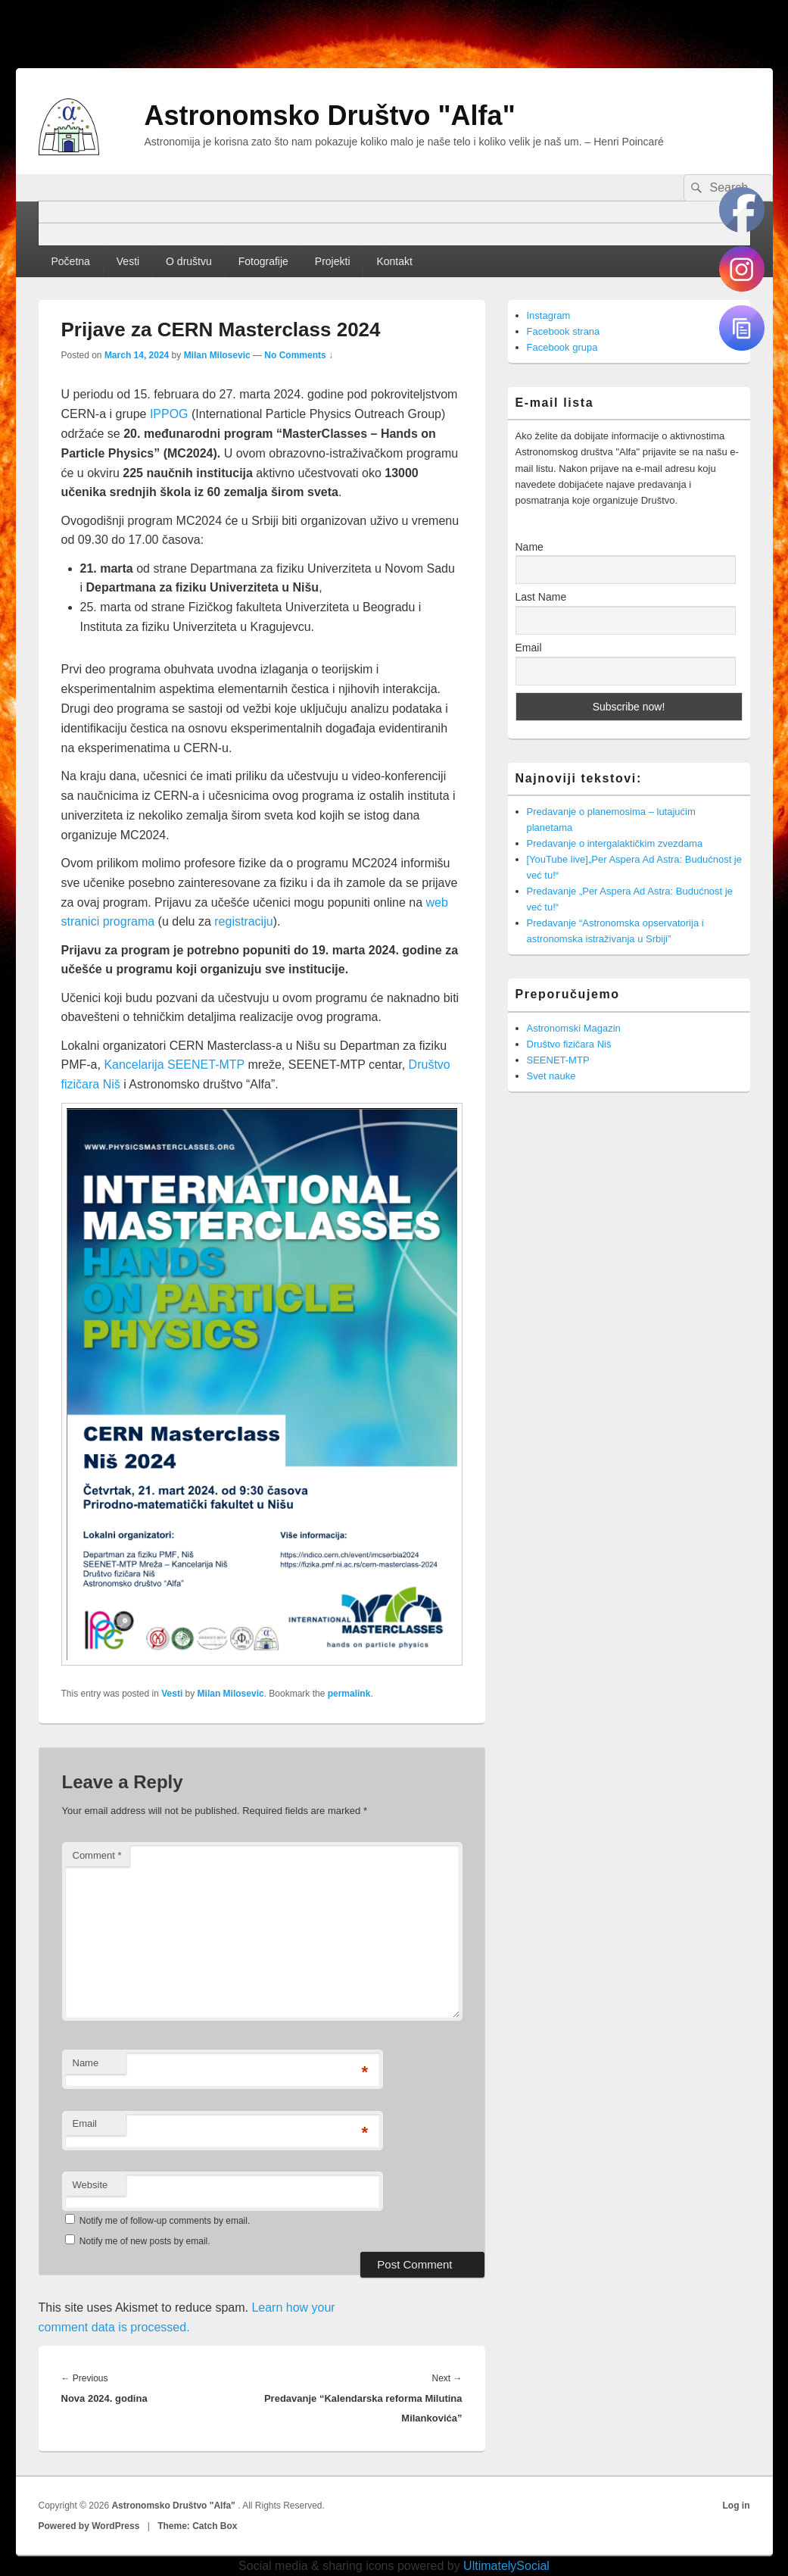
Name (86, 2063)
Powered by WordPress (89, 2526)
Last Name (541, 597)
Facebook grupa (562, 347)
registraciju (243, 921)
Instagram (549, 315)
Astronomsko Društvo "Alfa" (330, 115)
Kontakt (394, 261)
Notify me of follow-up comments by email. (164, 2220)
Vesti (128, 261)
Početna (70, 261)
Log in (736, 2505)
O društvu (189, 261)
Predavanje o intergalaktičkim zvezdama (615, 843)
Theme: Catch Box (197, 2526)
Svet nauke (551, 1076)
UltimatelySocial (506, 2565)
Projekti (332, 261)
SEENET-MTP (558, 1060)
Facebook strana (563, 331)
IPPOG (169, 413)
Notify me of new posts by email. (144, 2241)
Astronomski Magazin (574, 1028)
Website (90, 2184)
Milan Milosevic (217, 355)
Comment (97, 1855)
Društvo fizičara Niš (569, 1044)
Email (85, 2123)
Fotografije (263, 261)
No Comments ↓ (298, 355)
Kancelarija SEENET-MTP (174, 1064)
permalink (349, 1693)
